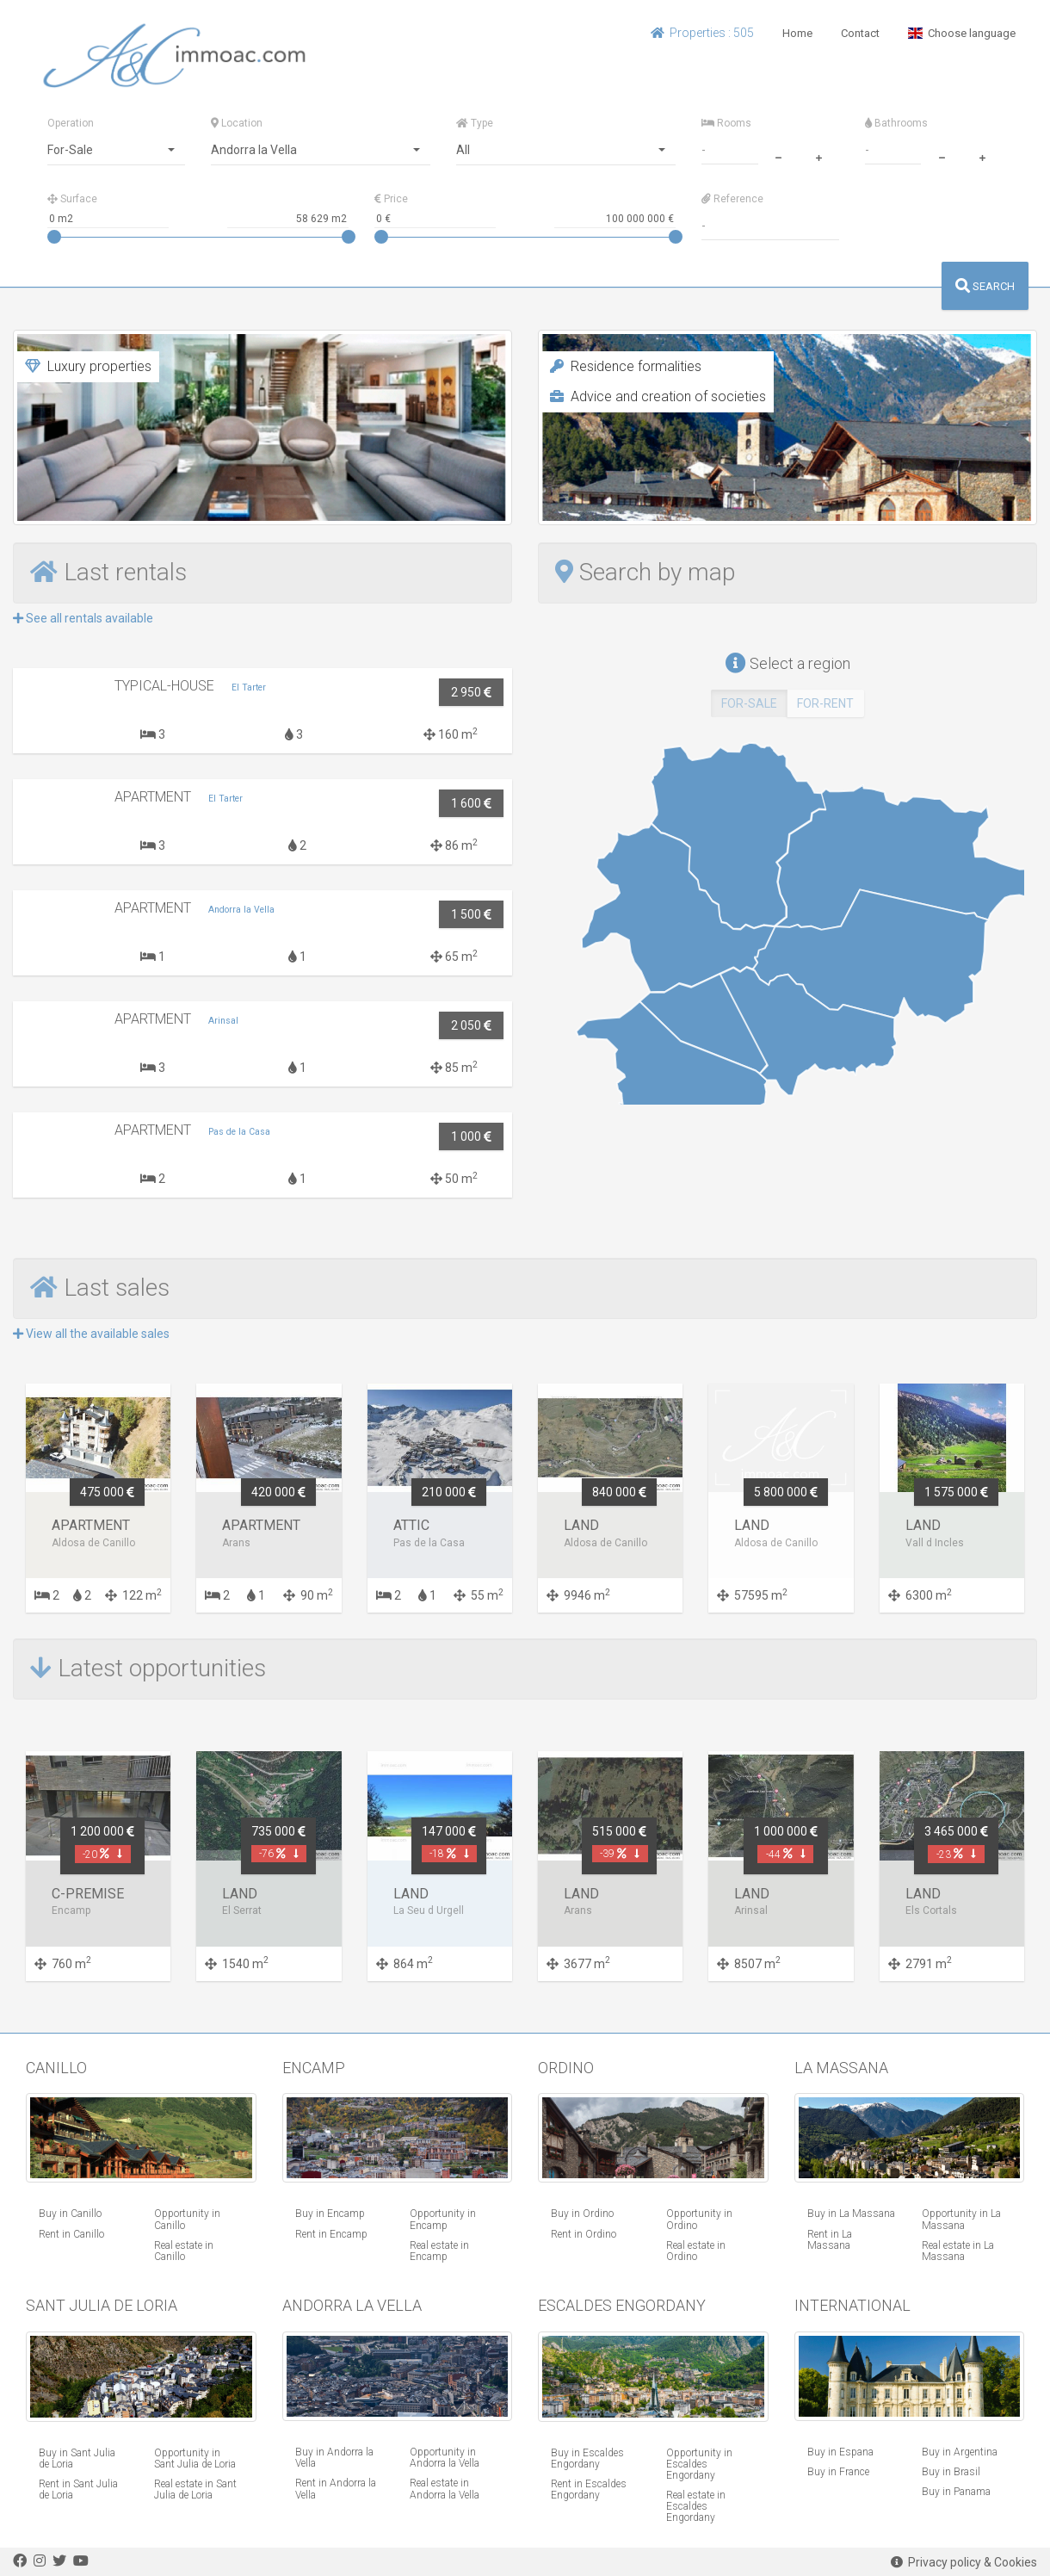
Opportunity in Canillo (187, 2219)
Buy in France (838, 2472)
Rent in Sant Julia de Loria (78, 2489)
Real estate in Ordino (696, 2251)
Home (797, 33)
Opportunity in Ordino (699, 2219)
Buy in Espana (840, 2452)
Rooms (726, 123)
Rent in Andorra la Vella (335, 2488)
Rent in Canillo (71, 2234)
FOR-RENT (825, 703)
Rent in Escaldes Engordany (589, 2489)
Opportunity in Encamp (443, 2219)
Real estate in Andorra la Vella (444, 2488)
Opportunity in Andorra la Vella (444, 2457)
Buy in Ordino (582, 2214)
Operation (70, 123)
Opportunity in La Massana (961, 2219)
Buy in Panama (956, 2492)
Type (474, 123)
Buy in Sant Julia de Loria (77, 2458)
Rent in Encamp (331, 2234)
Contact (860, 33)
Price (391, 199)
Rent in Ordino (583, 2234)
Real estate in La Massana (958, 2251)
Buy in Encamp (330, 2214)
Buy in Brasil (951, 2472)
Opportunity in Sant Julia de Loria (195, 2458)
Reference (732, 199)
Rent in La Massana (829, 2239)
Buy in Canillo (70, 2214)
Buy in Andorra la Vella (334, 2457)
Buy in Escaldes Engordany (587, 2458)
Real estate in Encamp (439, 2251)
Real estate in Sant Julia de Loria (195, 2489)
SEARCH (985, 286)
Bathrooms (896, 123)
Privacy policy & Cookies (964, 2562)
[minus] (778, 155)
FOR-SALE (749, 703)
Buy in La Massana (851, 2214)
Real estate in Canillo (183, 2251)
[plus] (818, 155)
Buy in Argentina (960, 2452)
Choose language (962, 33)
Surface (72, 199)
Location (236, 123)
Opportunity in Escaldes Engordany (699, 2464)
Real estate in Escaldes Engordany (696, 2506)
